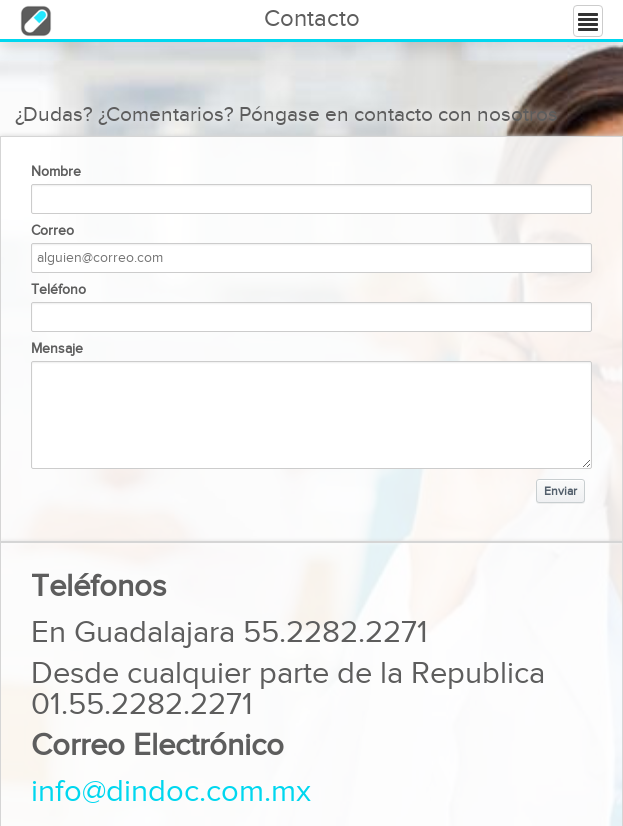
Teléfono (58, 290)
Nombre (56, 172)
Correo (52, 231)
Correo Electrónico (157, 745)
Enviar (560, 491)
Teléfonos (98, 586)
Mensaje (57, 349)
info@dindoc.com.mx (171, 791)
